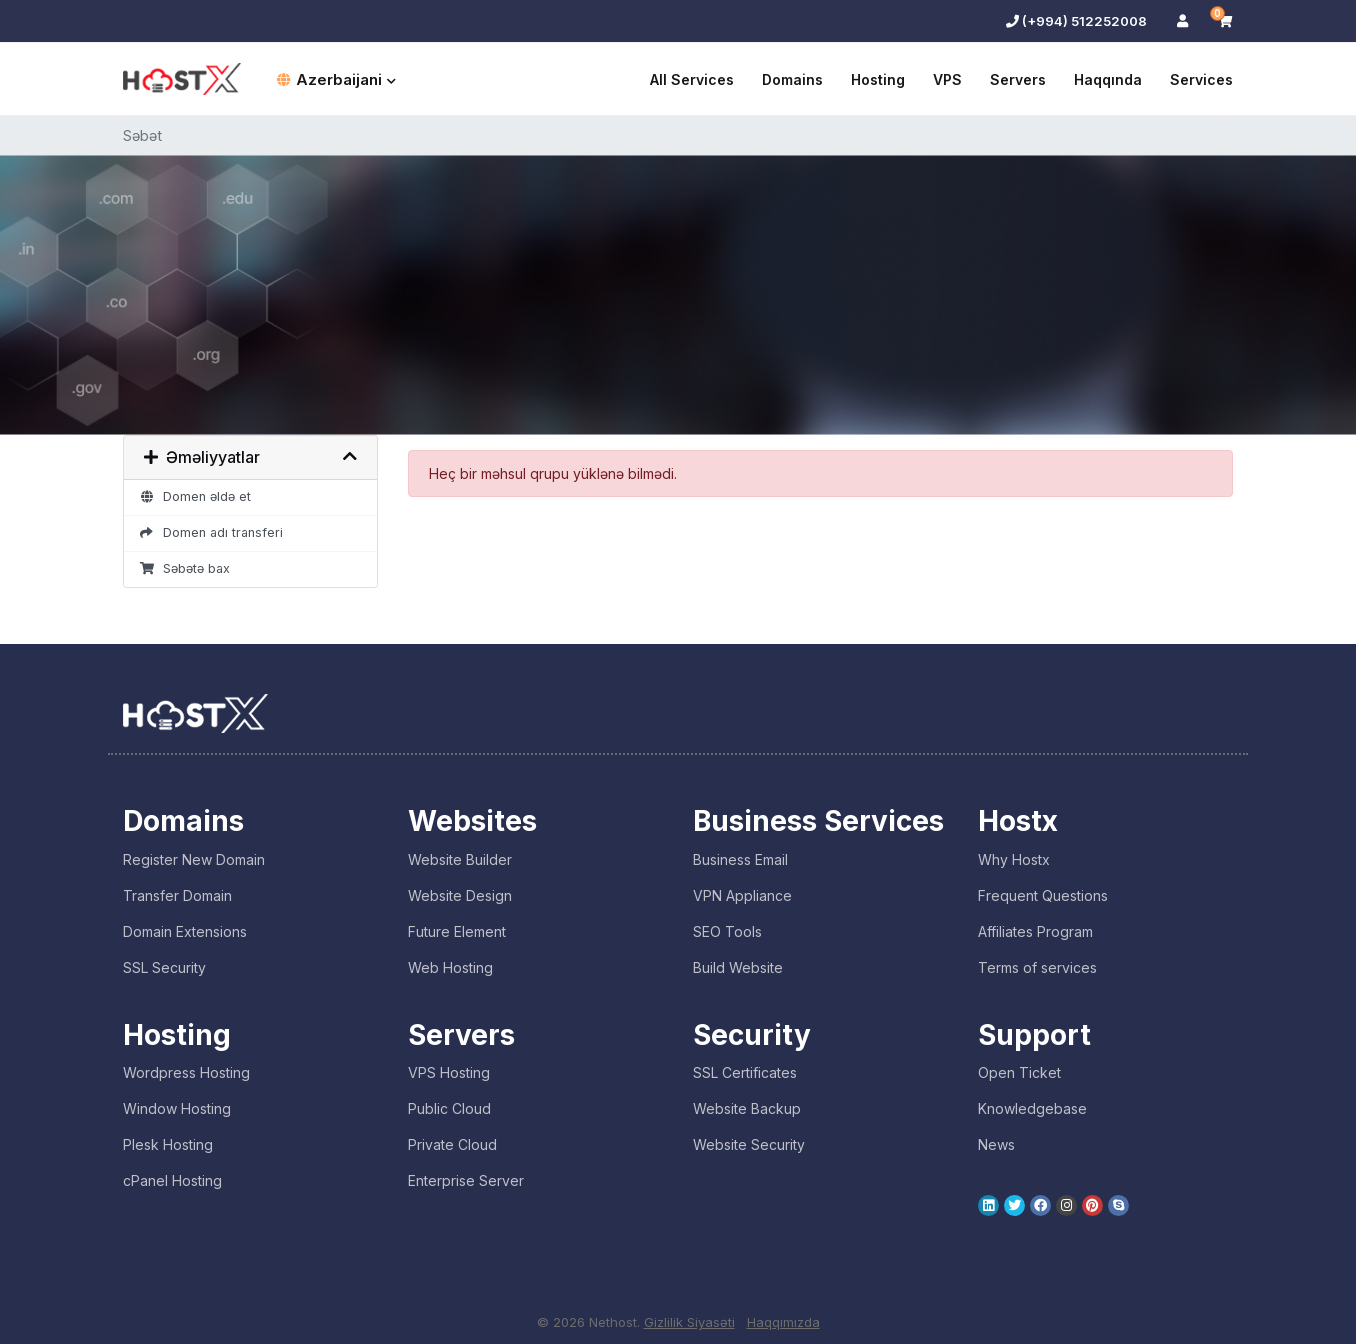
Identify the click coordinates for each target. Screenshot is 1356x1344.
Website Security (749, 1144)
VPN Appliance (742, 895)
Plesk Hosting (168, 1144)
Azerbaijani (336, 79)
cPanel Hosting (172, 1180)
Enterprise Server (466, 1180)
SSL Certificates (745, 1072)
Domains (792, 79)
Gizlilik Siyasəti (689, 1322)
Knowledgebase (1032, 1108)
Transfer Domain (177, 895)
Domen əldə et (195, 496)
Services (1201, 79)
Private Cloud (452, 1144)
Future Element (457, 931)
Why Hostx (1014, 859)
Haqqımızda (783, 1322)
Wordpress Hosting (186, 1072)
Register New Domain (194, 859)
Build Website (738, 967)
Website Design (460, 895)
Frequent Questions (1043, 895)
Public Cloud (449, 1108)
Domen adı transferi (211, 532)
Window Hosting (177, 1108)
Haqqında (1108, 79)
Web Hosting (450, 967)
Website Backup (747, 1108)
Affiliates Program (1035, 931)
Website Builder (460, 859)
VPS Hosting (449, 1072)
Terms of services (1037, 967)
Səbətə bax (184, 568)
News (996, 1144)
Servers (1018, 79)
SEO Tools (727, 931)
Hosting (878, 79)
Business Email (740, 859)
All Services (692, 79)
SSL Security (164, 967)
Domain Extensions (185, 931)
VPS (947, 79)
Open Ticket (1019, 1072)
